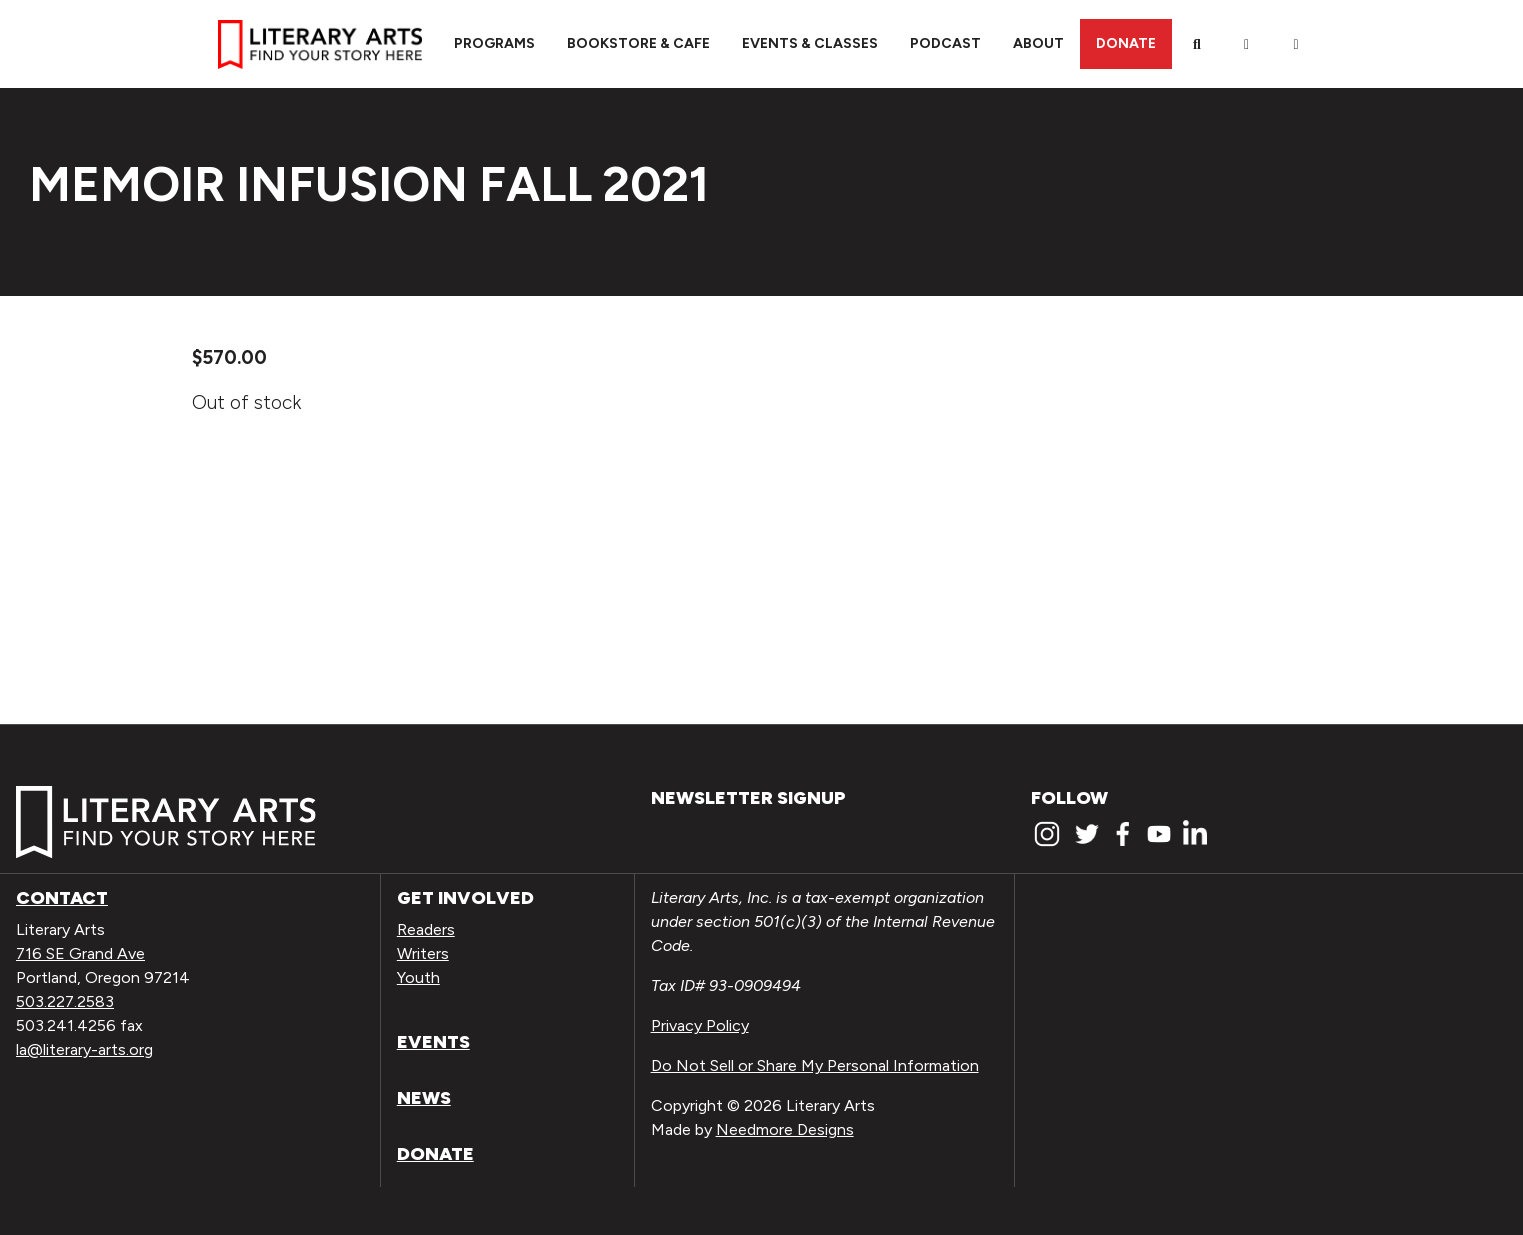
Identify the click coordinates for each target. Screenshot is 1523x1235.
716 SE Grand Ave (80, 953)
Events (433, 1042)
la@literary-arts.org (84, 1049)
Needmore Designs (785, 1129)
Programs (494, 43)
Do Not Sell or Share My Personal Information (815, 1065)
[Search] (1197, 44)
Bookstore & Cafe (638, 43)
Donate (1126, 43)
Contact (62, 898)
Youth (418, 977)
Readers (426, 929)
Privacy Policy (700, 1025)
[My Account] (1247, 44)
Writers (423, 953)
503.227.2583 (65, 1001)
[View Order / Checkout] (1296, 44)
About (1038, 43)
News (424, 1098)
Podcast (945, 43)
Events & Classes (810, 43)
